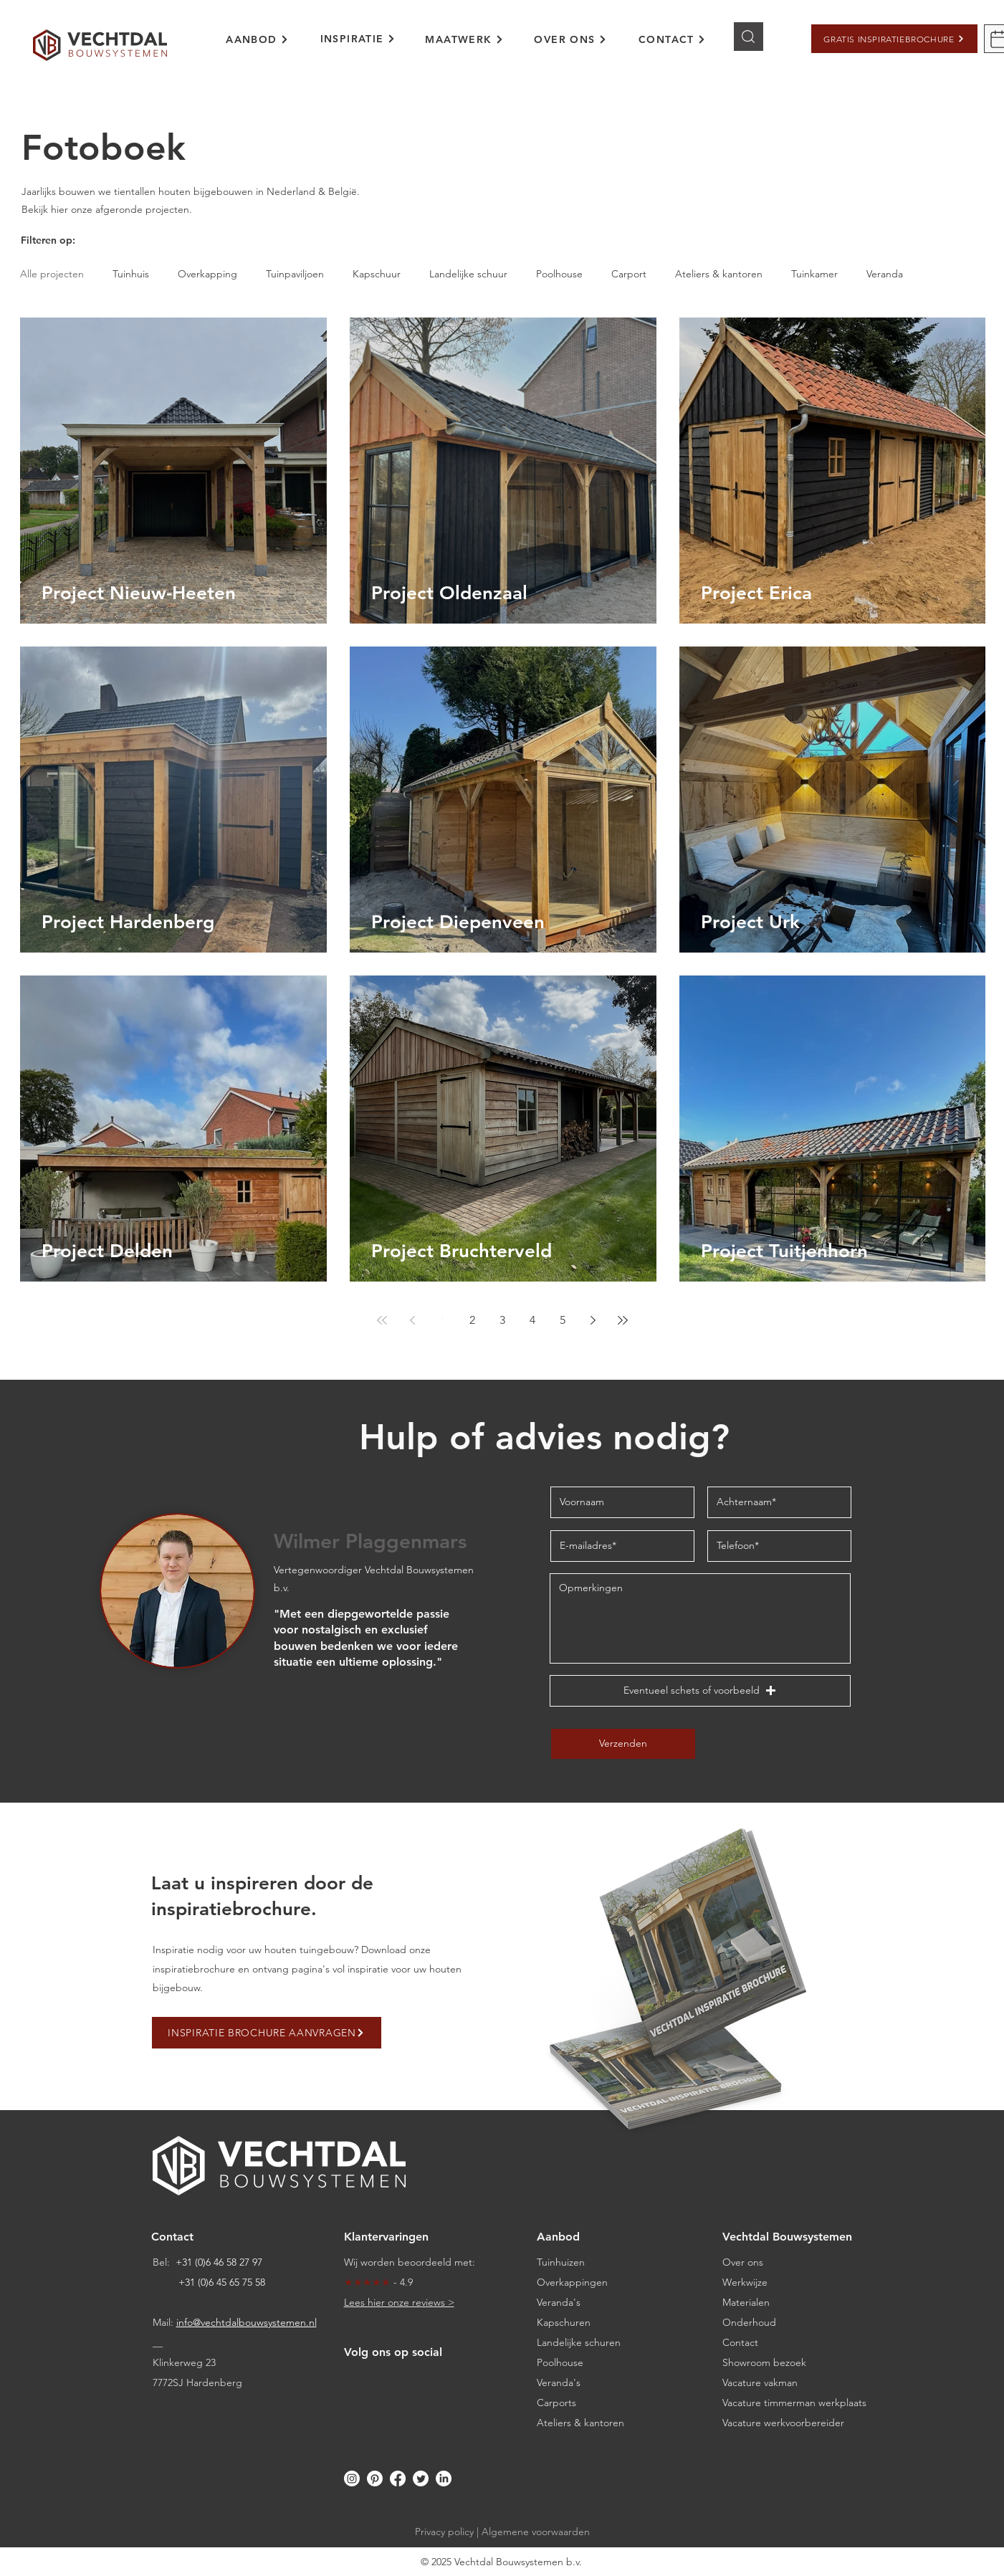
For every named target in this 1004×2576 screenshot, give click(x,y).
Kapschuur (377, 274)
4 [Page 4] (532, 1320)
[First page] (382, 1320)
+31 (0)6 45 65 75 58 (221, 2282)
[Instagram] (352, 2478)
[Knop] (748, 36)
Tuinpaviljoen (295, 274)
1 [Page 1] (442, 1320)
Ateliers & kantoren (718, 274)
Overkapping (207, 274)
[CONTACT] (672, 39)
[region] (267, 47)
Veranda (884, 274)
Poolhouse (559, 274)
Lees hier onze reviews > (399, 2302)
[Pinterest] (375, 2478)
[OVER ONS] (571, 39)
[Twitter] (421, 2478)
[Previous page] (412, 1320)
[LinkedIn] (443, 2478)
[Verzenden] (623, 1744)
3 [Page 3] (502, 1320)
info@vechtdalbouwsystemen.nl (246, 2322)
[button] (894, 38)
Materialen (746, 2302)
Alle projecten (52, 274)
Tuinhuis (131, 274)
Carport (628, 274)
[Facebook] (398, 2478)
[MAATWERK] (465, 39)
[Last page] (623, 1320)
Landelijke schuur (468, 274)
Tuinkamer (814, 274)
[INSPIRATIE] (358, 38)
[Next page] (593, 1320)
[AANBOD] (257, 39)
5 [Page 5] (562, 1320)
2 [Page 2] (472, 1320)
